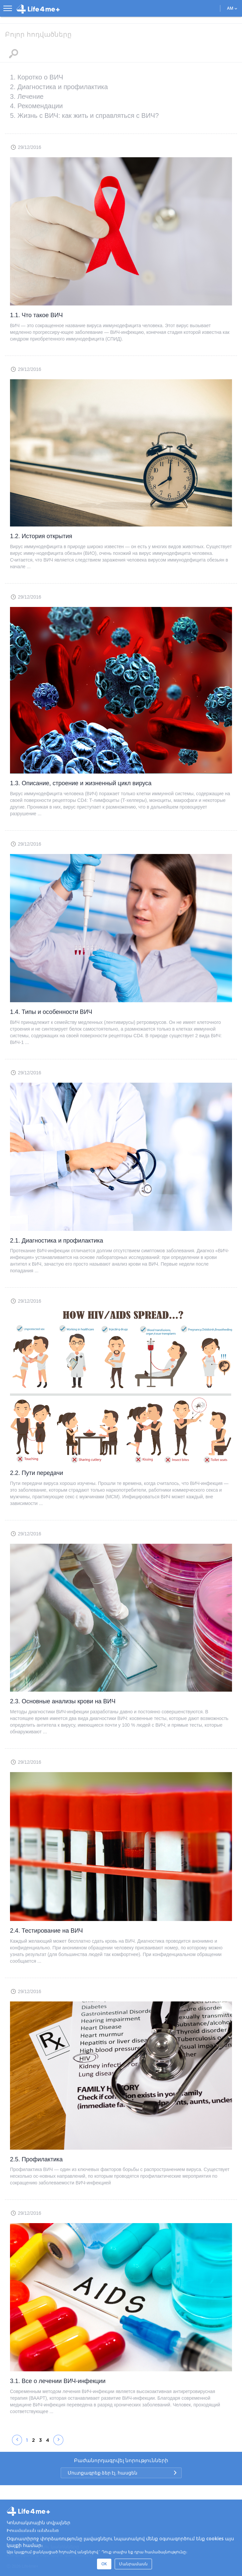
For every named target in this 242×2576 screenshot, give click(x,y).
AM (232, 8)
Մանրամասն (133, 2564)
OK (104, 2564)
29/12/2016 (29, 147)
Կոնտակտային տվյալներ (38, 2522)
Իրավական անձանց (33, 2530)
